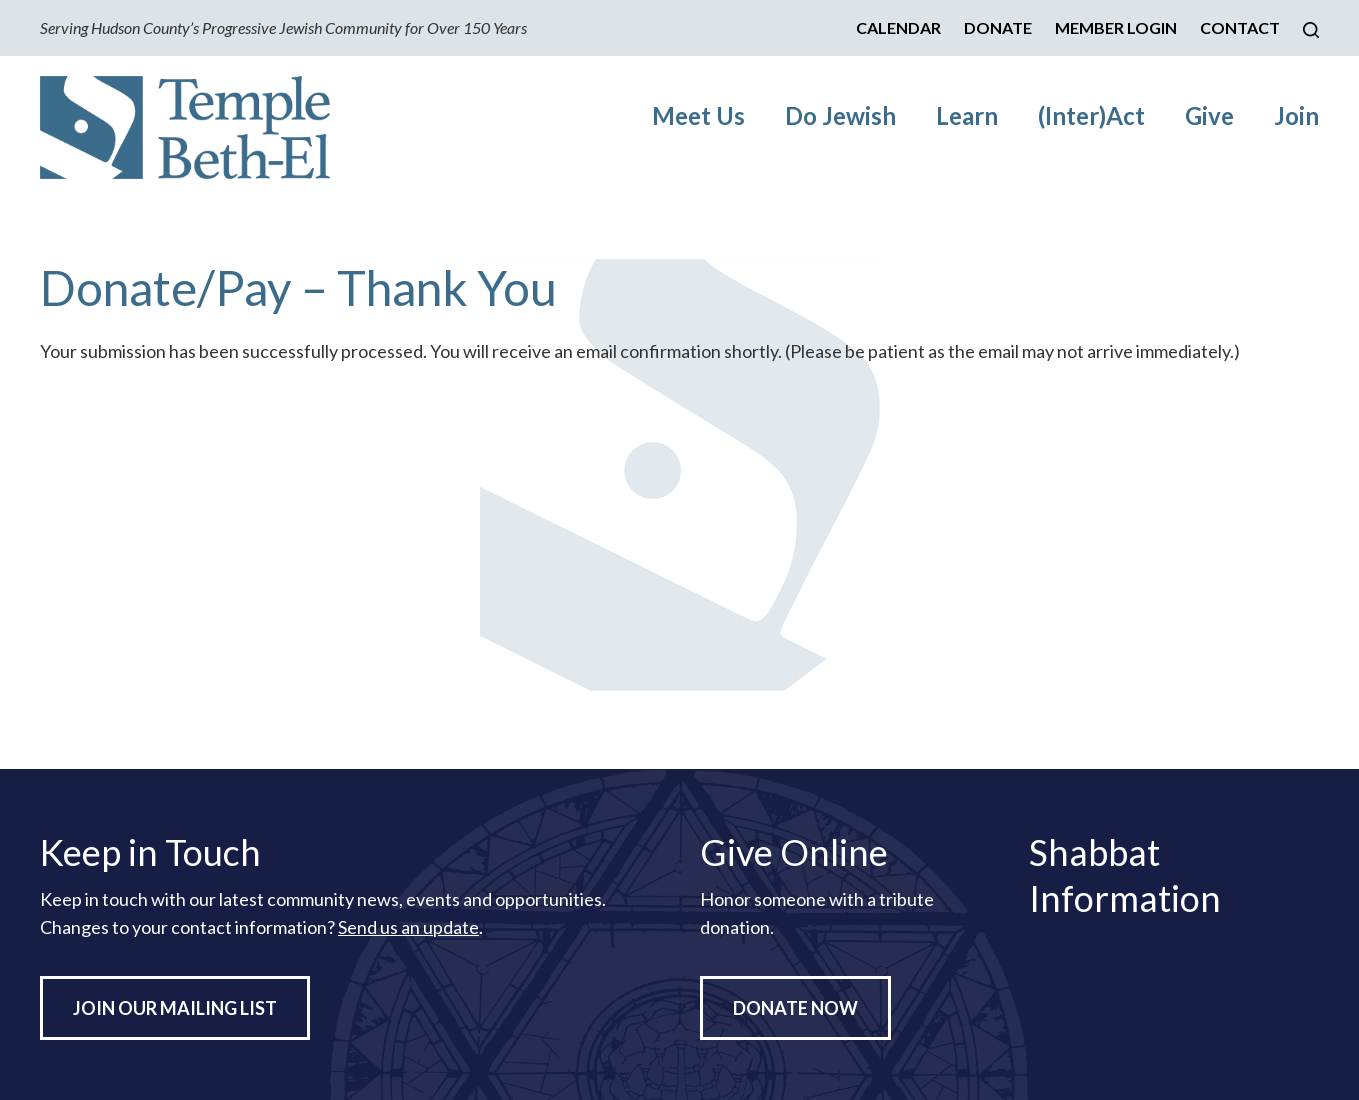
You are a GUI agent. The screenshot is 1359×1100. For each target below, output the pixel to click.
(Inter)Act (1091, 115)
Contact (1240, 27)
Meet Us (698, 115)
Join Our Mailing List (175, 1008)
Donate (998, 27)
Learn (967, 115)
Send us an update (408, 927)
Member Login (1116, 27)
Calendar (898, 27)
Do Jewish (840, 115)
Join (1296, 115)
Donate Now (795, 1008)
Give (1209, 115)
